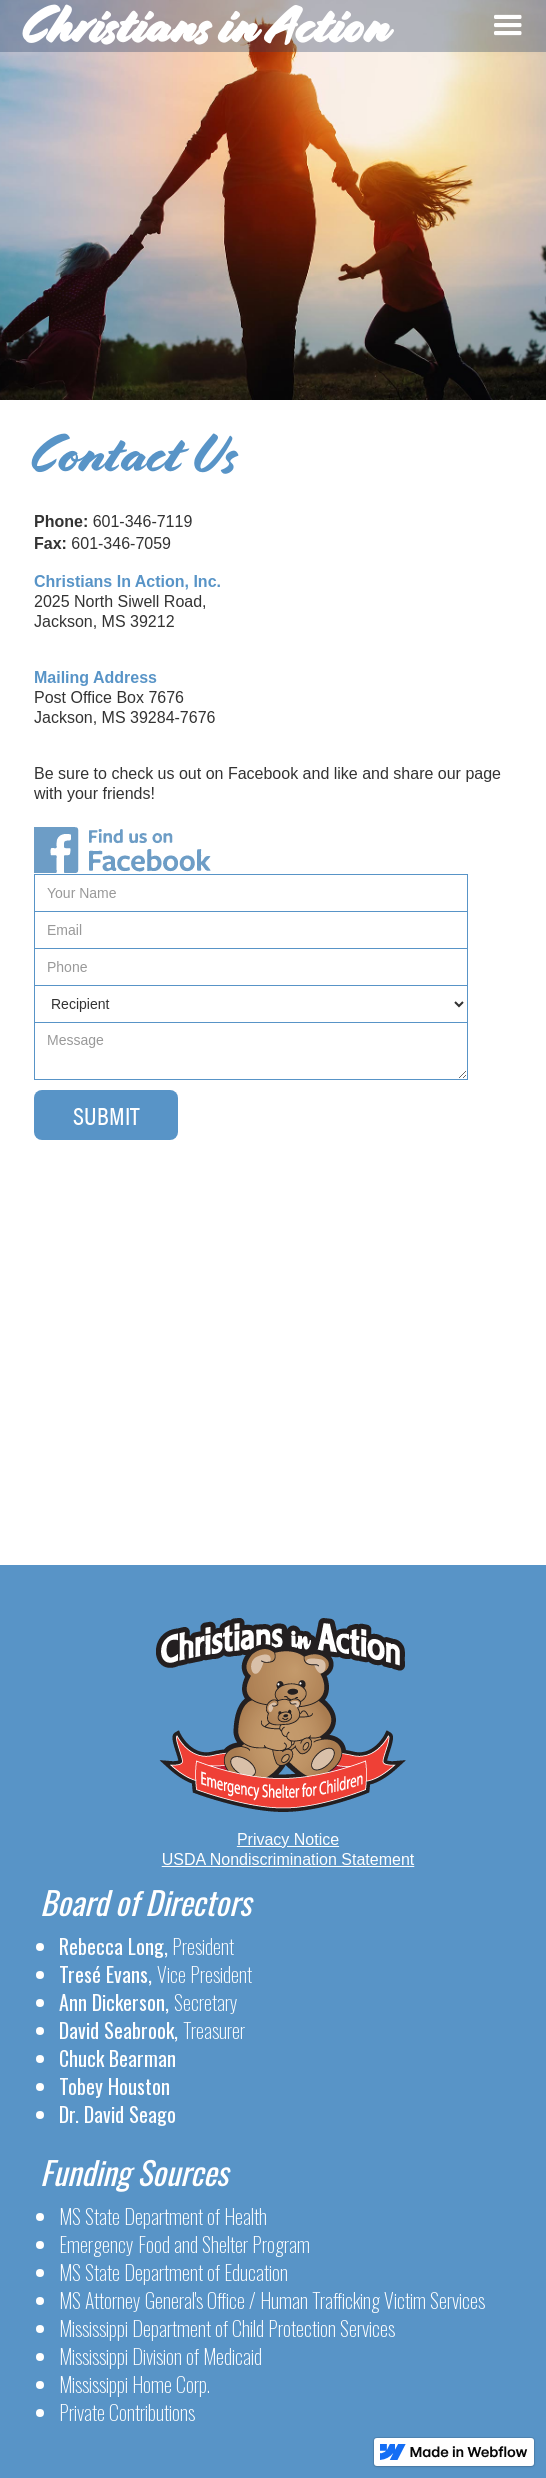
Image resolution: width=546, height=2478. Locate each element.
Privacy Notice (288, 1839)
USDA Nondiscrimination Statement (288, 1859)
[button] (508, 26)
